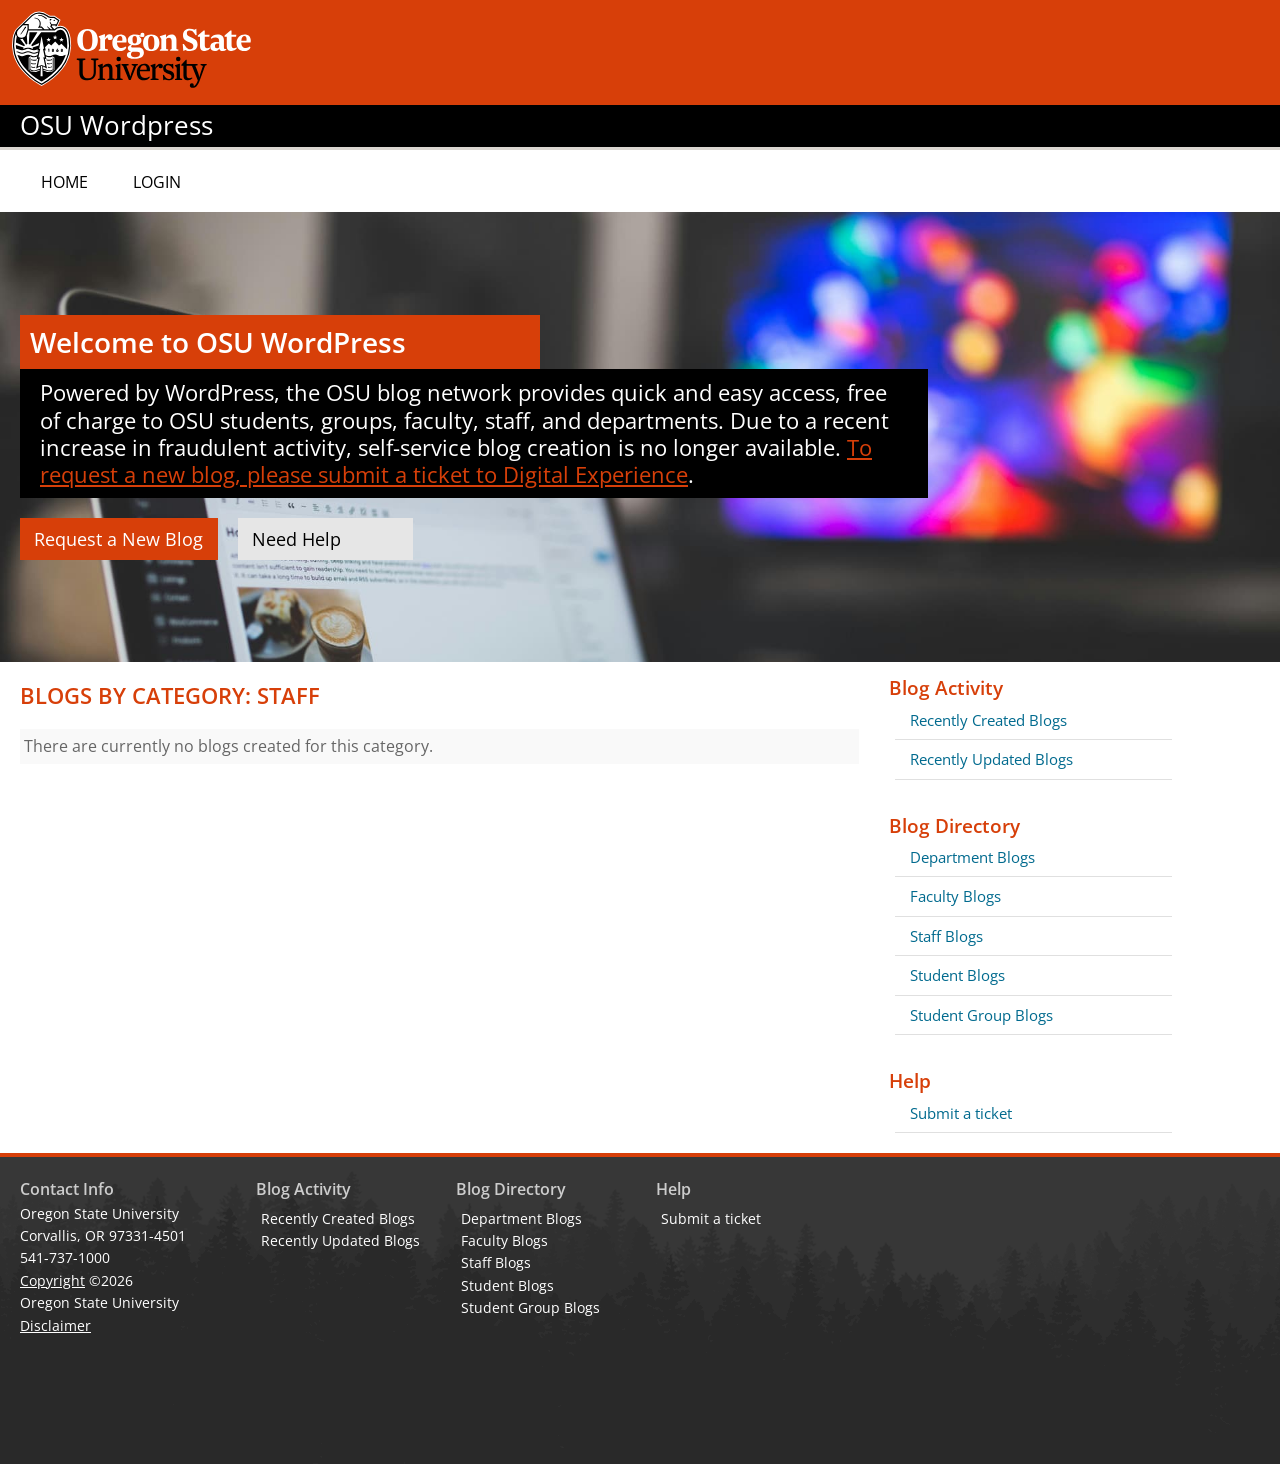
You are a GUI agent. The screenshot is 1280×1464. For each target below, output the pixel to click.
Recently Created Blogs (988, 720)
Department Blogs (972, 857)
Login (157, 182)
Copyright (52, 1280)
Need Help (296, 539)
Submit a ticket (961, 1113)
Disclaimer (55, 1325)
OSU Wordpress (116, 125)
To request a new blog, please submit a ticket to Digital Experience (456, 460)
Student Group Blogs (981, 1015)
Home (64, 182)
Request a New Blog (118, 539)
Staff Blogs (946, 936)
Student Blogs (957, 975)
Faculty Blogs (955, 896)
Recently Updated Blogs (991, 759)
